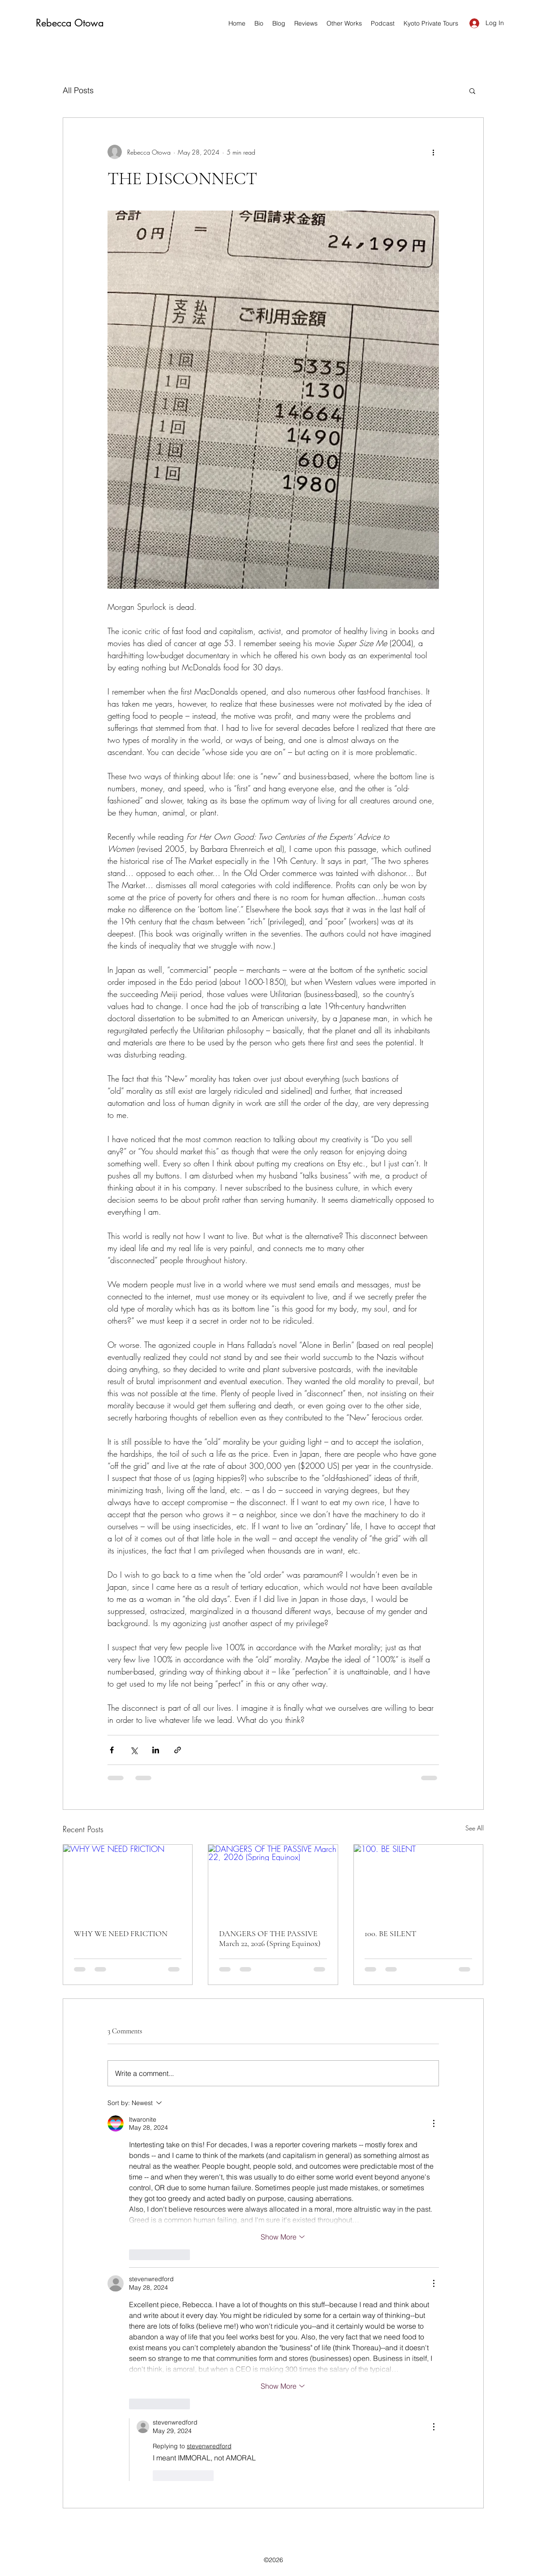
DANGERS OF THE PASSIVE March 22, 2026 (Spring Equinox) (270, 1938)
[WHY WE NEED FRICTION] (128, 1881)
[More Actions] (433, 2123)
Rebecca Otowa (70, 23)
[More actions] (433, 152)
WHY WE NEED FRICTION (121, 1933)
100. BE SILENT (390, 1933)
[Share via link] (177, 1750)
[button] (472, 90)
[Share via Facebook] (111, 1750)
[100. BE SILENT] (418, 1881)
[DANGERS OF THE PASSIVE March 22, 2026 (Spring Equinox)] (273, 1881)
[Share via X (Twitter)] (133, 1750)
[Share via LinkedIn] (155, 1750)
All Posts (78, 90)
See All (474, 1828)
